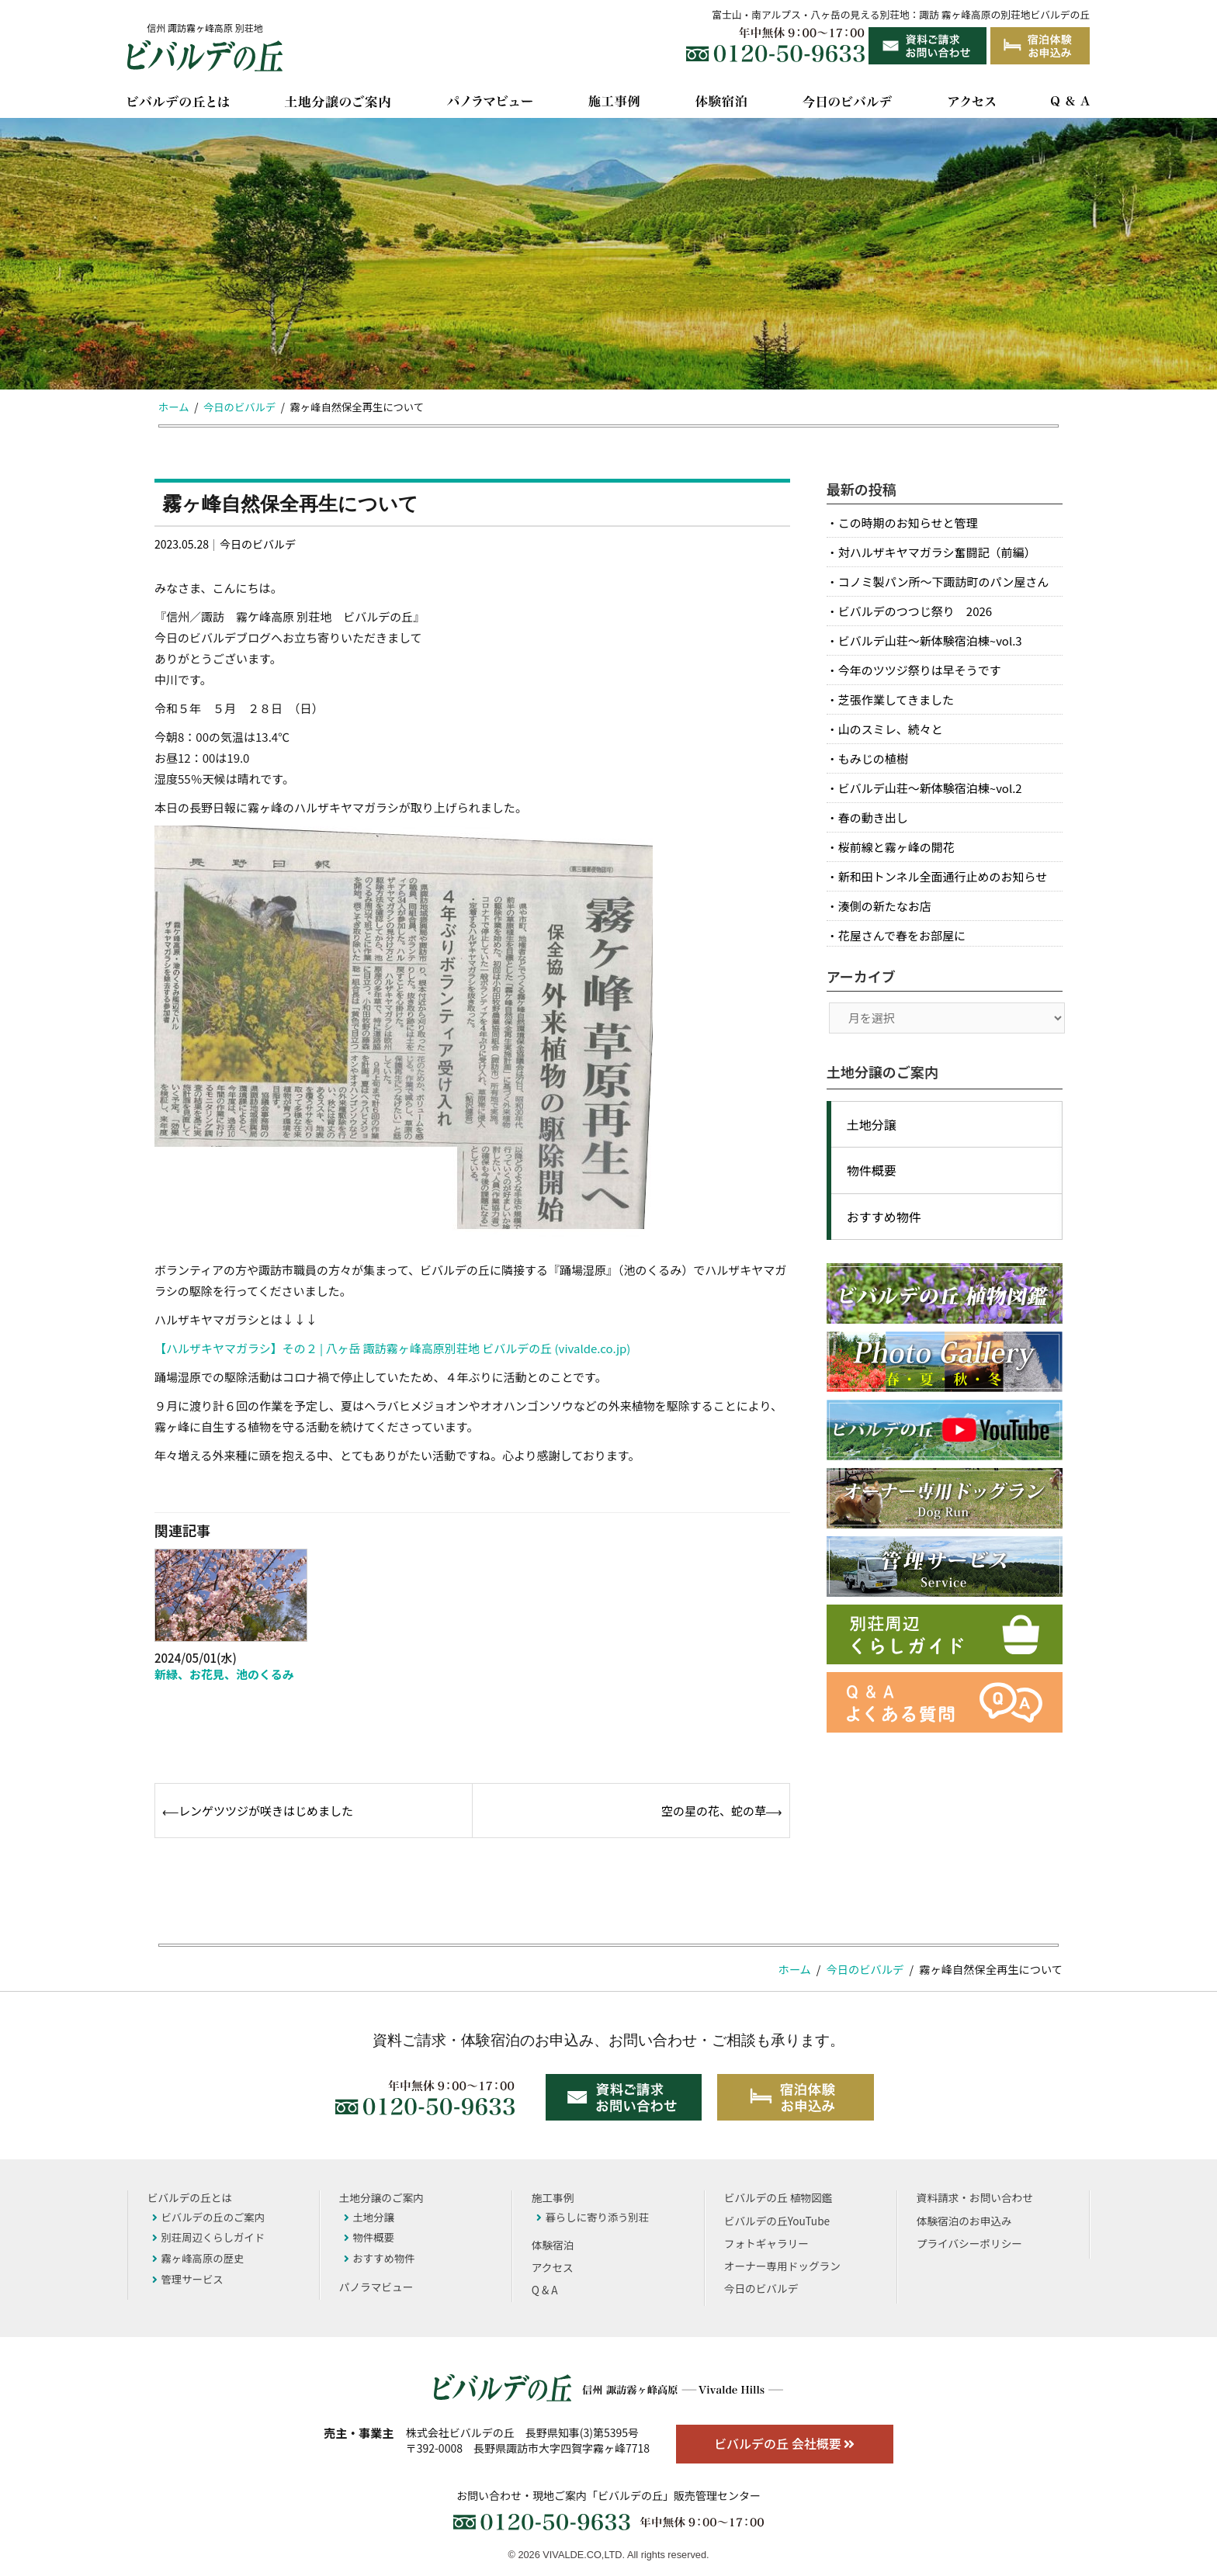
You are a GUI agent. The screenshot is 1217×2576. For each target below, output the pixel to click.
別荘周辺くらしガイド (208, 2237)
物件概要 (871, 1170)
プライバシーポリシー (969, 2243)
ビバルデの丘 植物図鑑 (778, 2197)
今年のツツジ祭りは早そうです (919, 670)
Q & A (545, 2289)
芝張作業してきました (896, 699)
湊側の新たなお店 (884, 906)
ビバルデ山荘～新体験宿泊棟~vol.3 (930, 640)
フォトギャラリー (766, 2243)
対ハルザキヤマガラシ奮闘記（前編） (937, 552)
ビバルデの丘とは (189, 2197)
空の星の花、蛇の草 (713, 1810)
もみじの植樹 (873, 758)
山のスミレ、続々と (890, 729)
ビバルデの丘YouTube (777, 2220)
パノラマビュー (376, 2286)
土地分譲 (871, 1124)
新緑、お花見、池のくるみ (224, 1674)
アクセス (553, 2267)
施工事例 (553, 2197)
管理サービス (187, 2279)
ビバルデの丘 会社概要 (784, 2443)
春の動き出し (873, 817)
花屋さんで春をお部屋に (902, 935)
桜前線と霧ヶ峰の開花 (896, 847)
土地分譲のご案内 (381, 2197)
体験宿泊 (553, 2244)
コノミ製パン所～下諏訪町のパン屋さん (943, 581)
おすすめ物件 (884, 1216)
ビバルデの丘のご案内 (208, 2217)
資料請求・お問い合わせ (975, 2197)
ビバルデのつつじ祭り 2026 (915, 611)
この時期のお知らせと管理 (908, 522)
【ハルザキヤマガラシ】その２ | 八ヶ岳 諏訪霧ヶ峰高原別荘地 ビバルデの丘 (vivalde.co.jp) (392, 1348)
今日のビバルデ (258, 544)
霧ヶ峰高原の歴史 (198, 2258)
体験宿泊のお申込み (964, 2220)
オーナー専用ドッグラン (782, 2265)
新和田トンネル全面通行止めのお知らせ (942, 876)
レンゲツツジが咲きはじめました (266, 1810)
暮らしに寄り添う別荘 (592, 2217)
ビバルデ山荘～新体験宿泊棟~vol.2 (930, 788)
